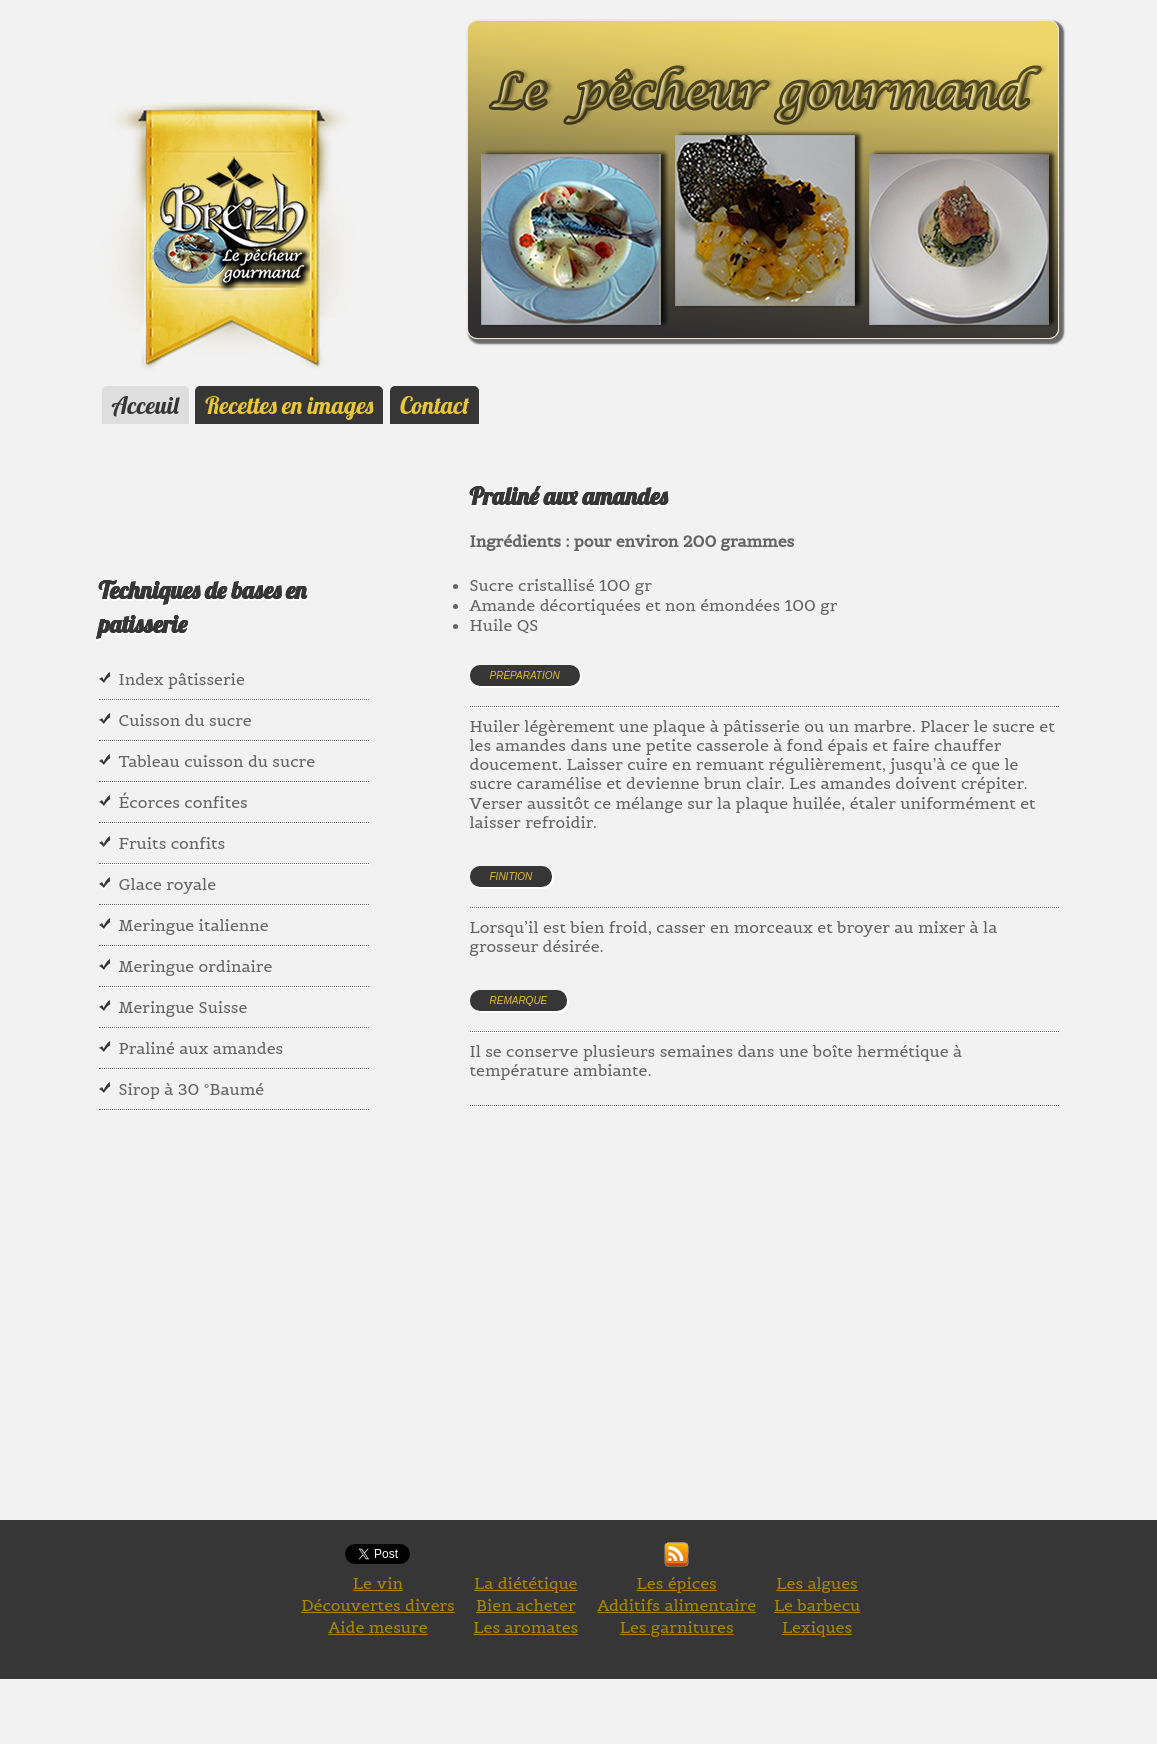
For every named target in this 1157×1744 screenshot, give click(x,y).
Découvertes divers (378, 1605)
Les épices (677, 1583)
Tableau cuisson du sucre (217, 761)
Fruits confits (172, 843)
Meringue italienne (194, 925)
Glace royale (168, 884)
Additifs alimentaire (676, 1605)
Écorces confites (183, 802)
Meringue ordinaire (196, 966)
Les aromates (525, 1627)
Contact (434, 405)
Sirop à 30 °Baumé (192, 1089)
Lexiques (817, 1627)
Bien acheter (526, 1605)
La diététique (525, 1583)
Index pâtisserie (182, 679)
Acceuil (145, 405)
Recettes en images (289, 405)
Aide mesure (377, 1627)
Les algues (816, 1583)
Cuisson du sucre (185, 720)
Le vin (378, 1583)
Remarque (519, 1000)
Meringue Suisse (183, 1007)
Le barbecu (817, 1605)
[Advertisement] (813, 1336)
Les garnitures (677, 1627)
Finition (511, 876)
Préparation (525, 675)
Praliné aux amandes (201, 1048)
